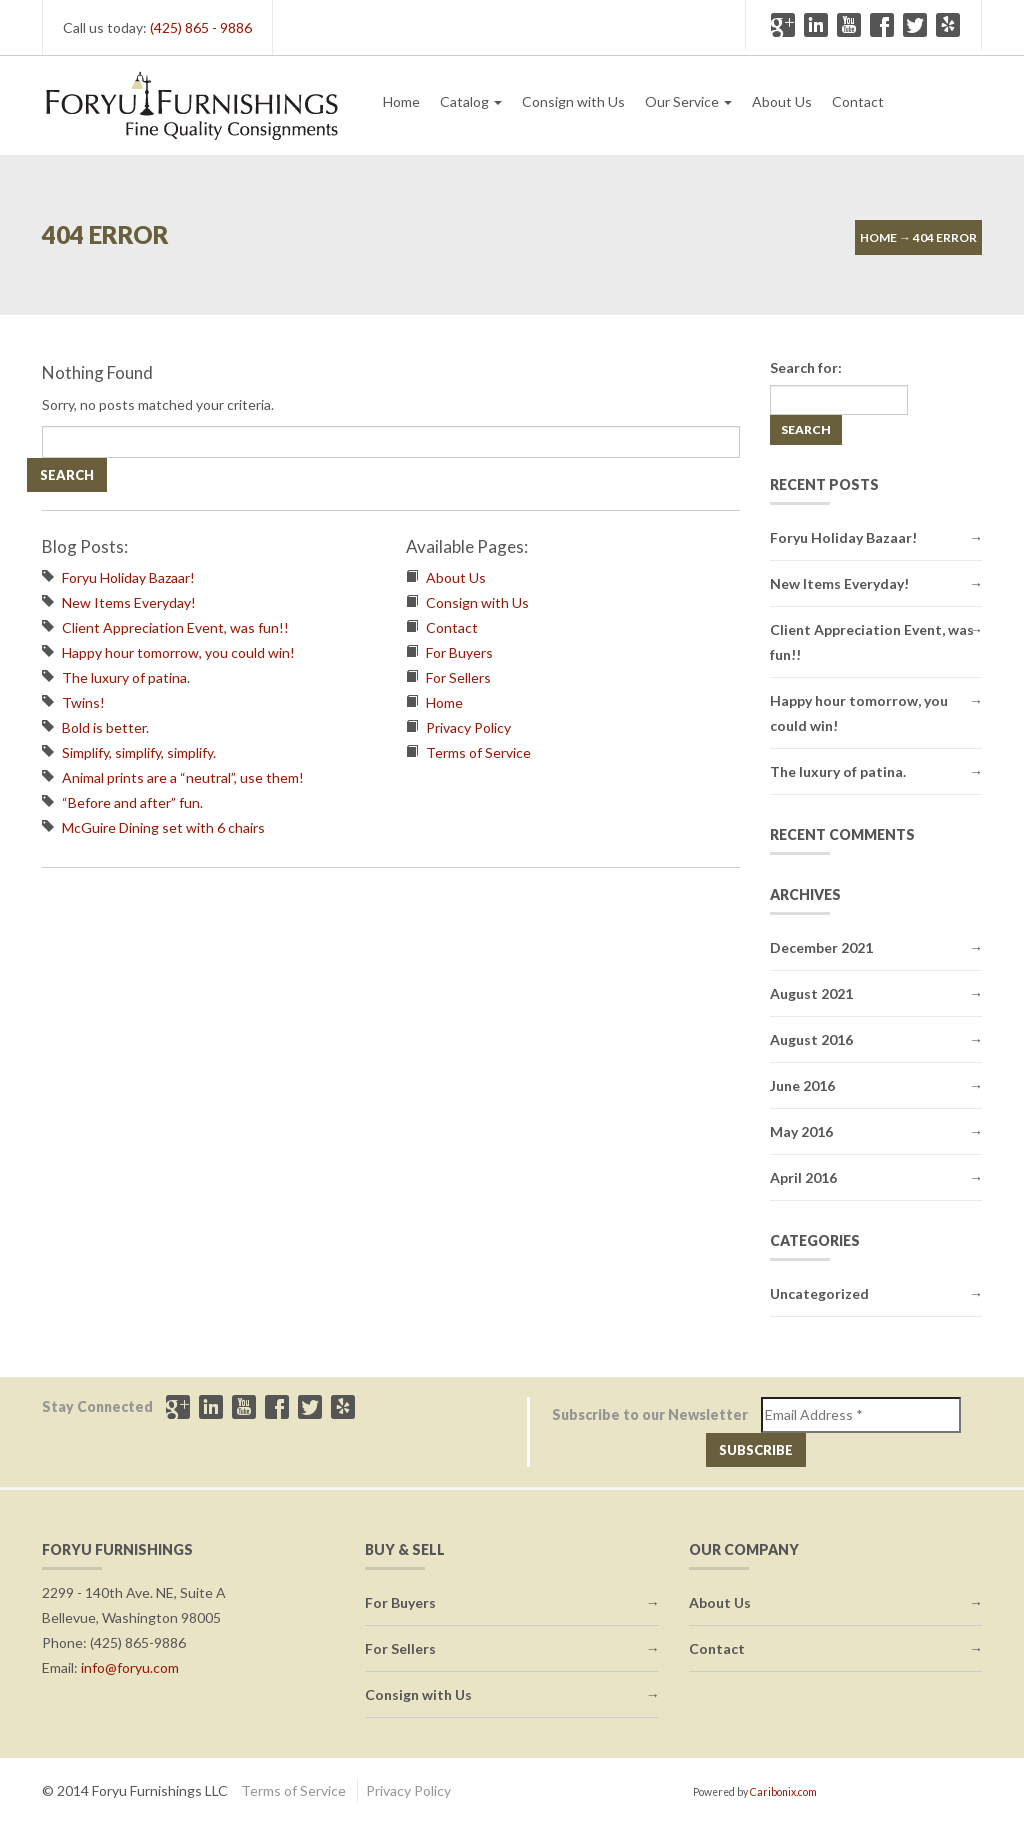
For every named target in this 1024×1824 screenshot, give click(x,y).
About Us (782, 101)
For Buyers (459, 652)
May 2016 (801, 1131)
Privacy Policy (468, 727)
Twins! (83, 702)
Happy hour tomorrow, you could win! (178, 652)
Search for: (806, 367)
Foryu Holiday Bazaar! (128, 577)
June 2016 (802, 1085)
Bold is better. (105, 727)
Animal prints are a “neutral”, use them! (183, 777)
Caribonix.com (783, 1792)
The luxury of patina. (126, 677)
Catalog (471, 101)
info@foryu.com (130, 1667)
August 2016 (811, 1039)
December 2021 (821, 947)
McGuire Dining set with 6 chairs (163, 827)
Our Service (688, 101)
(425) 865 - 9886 (201, 27)
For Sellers (458, 677)
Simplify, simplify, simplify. (139, 752)
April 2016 (803, 1177)
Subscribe (756, 1450)
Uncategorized (819, 1293)
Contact (858, 101)
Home (401, 101)
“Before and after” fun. (132, 802)
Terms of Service (478, 752)
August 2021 (811, 993)
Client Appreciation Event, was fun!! (175, 627)
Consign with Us (573, 101)
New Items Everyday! (129, 602)
